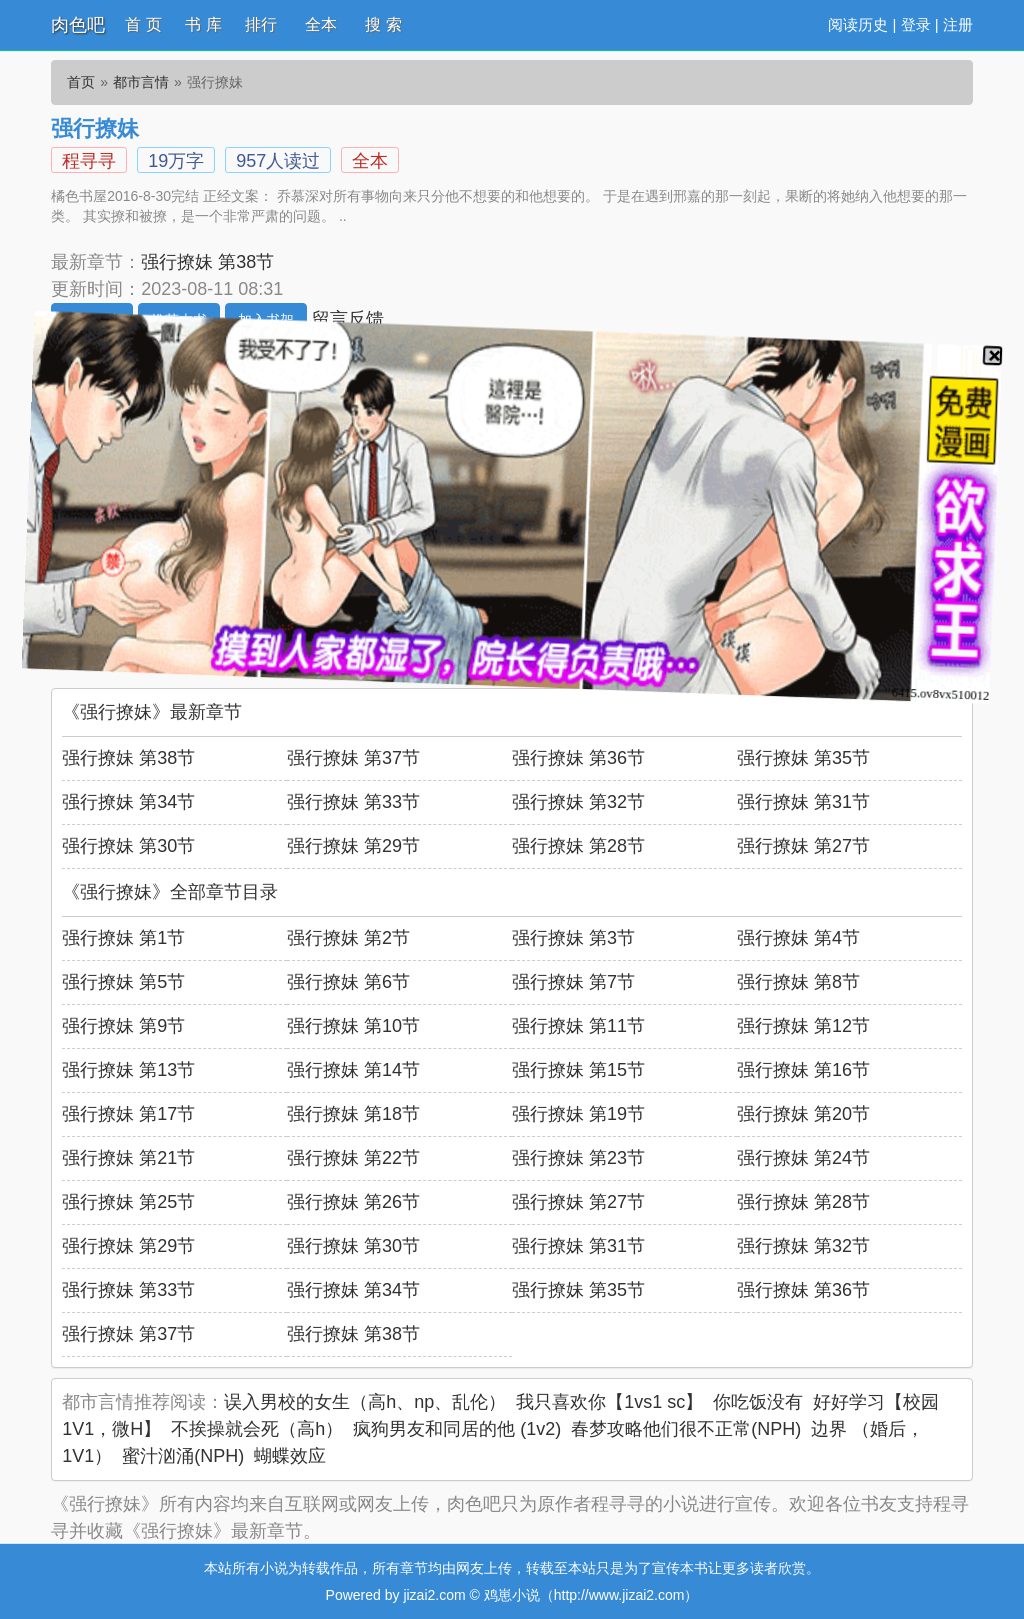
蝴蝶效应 (290, 1456)
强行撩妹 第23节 (578, 1158)
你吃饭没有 (758, 1402)
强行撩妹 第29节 (353, 846)
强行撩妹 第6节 (348, 982)
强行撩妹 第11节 (578, 1026)
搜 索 (383, 24)
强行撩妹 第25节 (128, 1202)
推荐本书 (179, 320)
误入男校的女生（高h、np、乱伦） (365, 1402)
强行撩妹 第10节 (353, 1026)
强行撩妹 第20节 (803, 1114)
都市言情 (141, 82)
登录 (916, 24)
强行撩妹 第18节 (353, 1114)
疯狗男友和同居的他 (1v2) (457, 1429)
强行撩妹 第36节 (578, 758)
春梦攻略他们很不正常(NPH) (686, 1429)
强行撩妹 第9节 (123, 1026)
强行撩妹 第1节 (123, 938)
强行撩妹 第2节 (348, 938)
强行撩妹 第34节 (128, 802)
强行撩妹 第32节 (578, 802)
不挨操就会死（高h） (257, 1429)
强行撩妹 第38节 (207, 262)
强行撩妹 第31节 (803, 802)
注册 (958, 24)
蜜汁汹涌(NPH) (183, 1456)
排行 (261, 24)
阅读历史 (858, 24)
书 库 (203, 24)
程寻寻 (89, 161)
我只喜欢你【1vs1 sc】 (609, 1402)
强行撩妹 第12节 (803, 1026)
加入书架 (266, 320)
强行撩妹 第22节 (353, 1158)
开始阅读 (92, 320)
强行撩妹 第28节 (578, 846)
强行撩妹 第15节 (578, 1070)
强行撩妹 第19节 (578, 1114)
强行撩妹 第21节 (128, 1158)
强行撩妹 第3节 (573, 938)
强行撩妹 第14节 (353, 1070)
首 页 (143, 24)
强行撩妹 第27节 (803, 846)
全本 (321, 24)
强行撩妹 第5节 (123, 982)
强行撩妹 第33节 (353, 802)
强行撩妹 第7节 (573, 982)
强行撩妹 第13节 (128, 1070)
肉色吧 (78, 25)
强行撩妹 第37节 (353, 758)
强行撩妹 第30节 (128, 846)
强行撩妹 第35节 (803, 758)
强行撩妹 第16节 (803, 1070)
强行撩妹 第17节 (128, 1114)
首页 (81, 82)
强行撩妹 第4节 (798, 938)
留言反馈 (348, 319)
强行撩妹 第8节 (798, 982)
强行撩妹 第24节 (803, 1158)
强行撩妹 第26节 (353, 1202)
